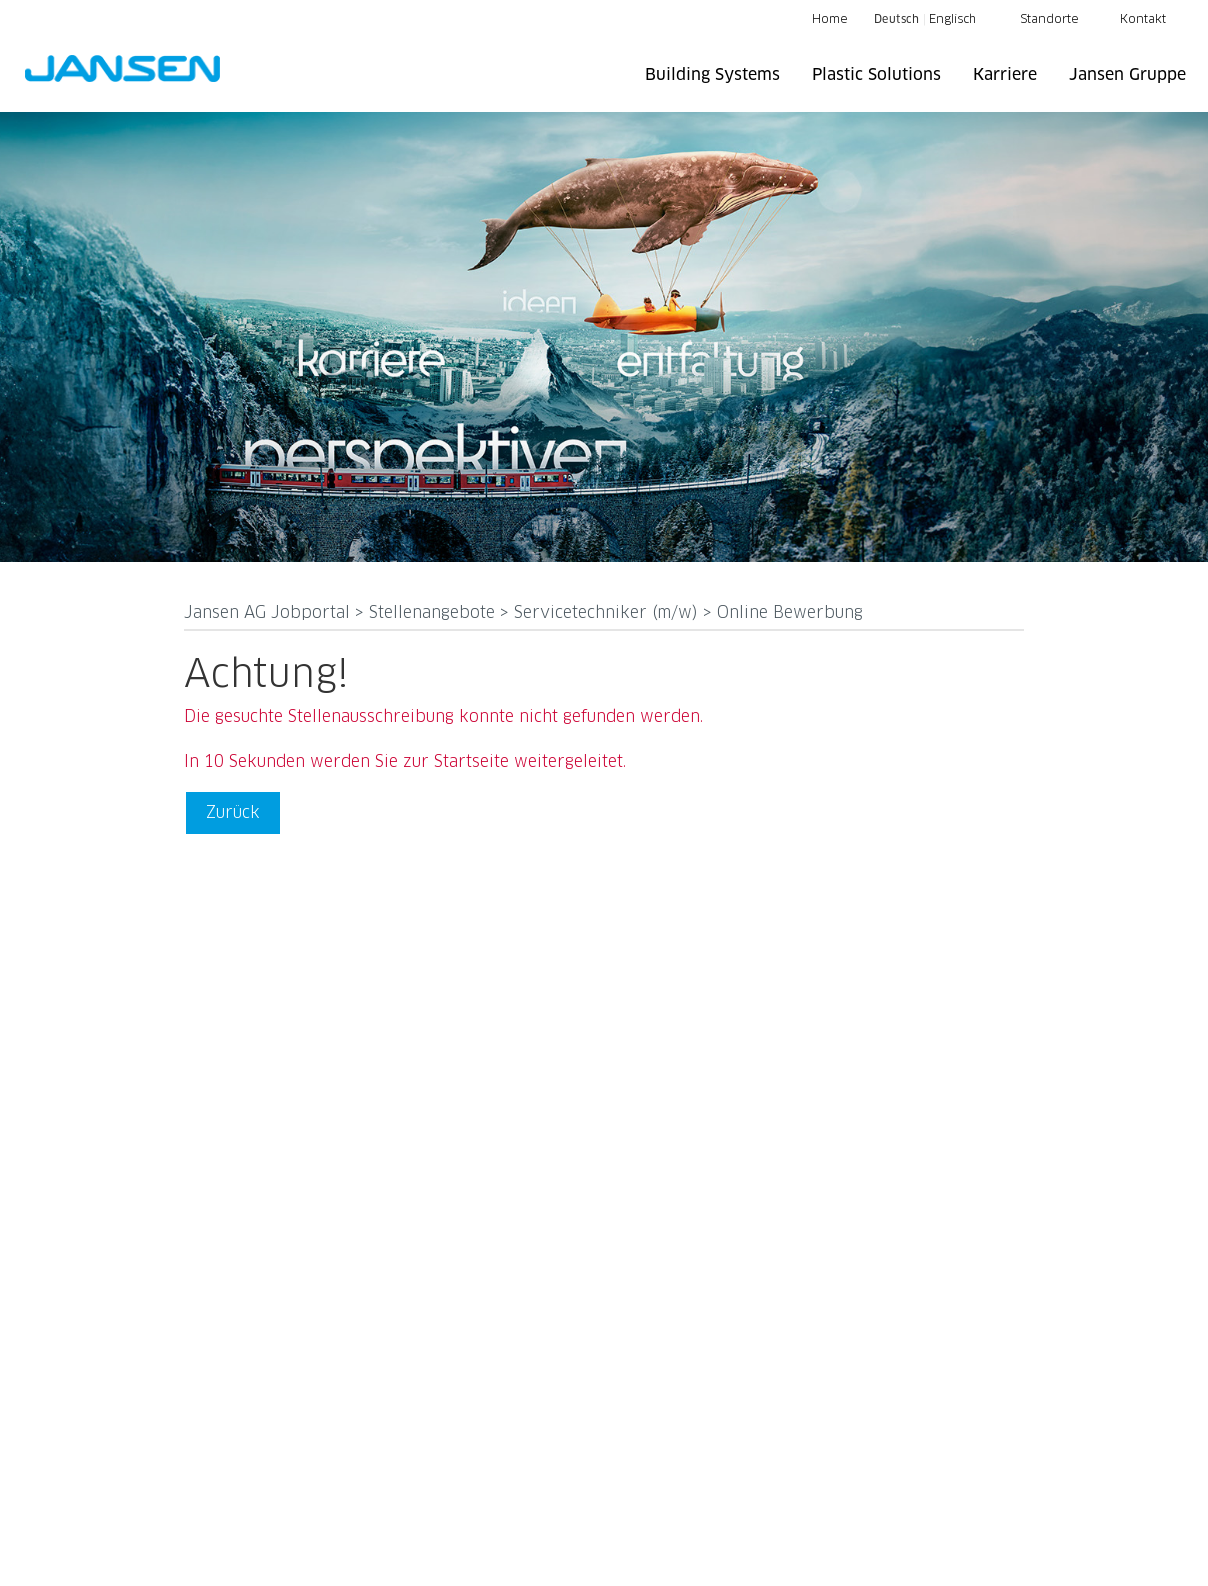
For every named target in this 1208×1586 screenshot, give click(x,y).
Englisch (952, 20)
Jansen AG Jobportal (269, 613)
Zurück (233, 812)
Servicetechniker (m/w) (608, 613)
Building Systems (712, 75)
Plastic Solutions (876, 75)
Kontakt (1143, 20)
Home (830, 20)
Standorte (1049, 20)
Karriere (1005, 75)
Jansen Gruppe (1127, 75)
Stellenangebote (434, 613)
